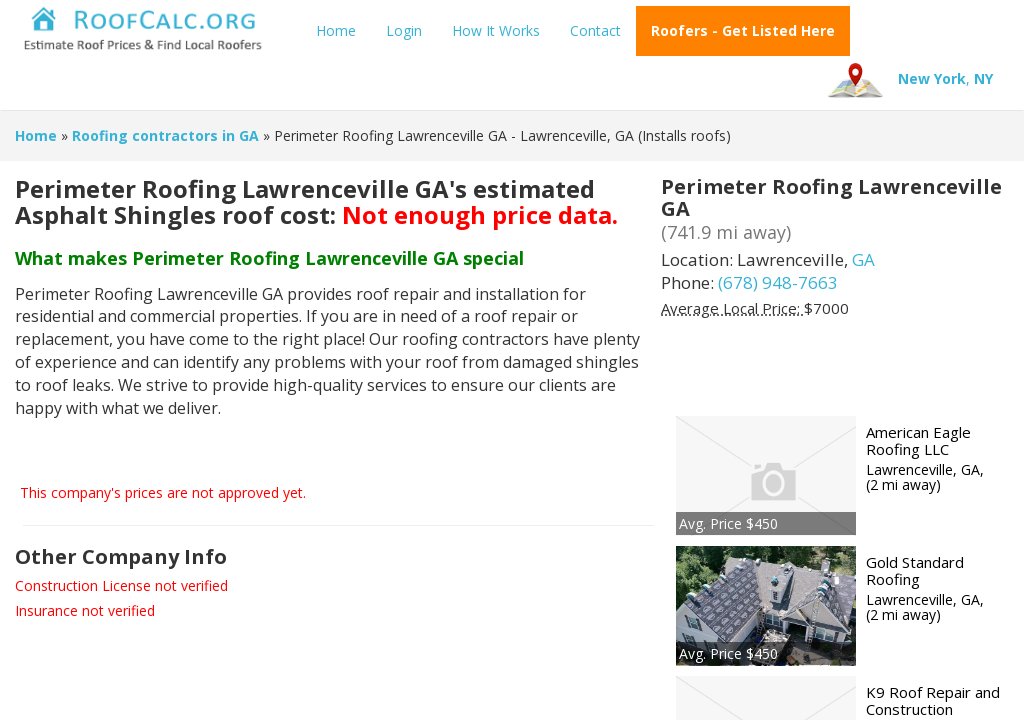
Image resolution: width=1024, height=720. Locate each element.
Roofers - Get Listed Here (743, 30)
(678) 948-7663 (778, 282)
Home (336, 30)
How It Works (496, 30)
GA (863, 259)
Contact (595, 30)
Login (404, 30)
